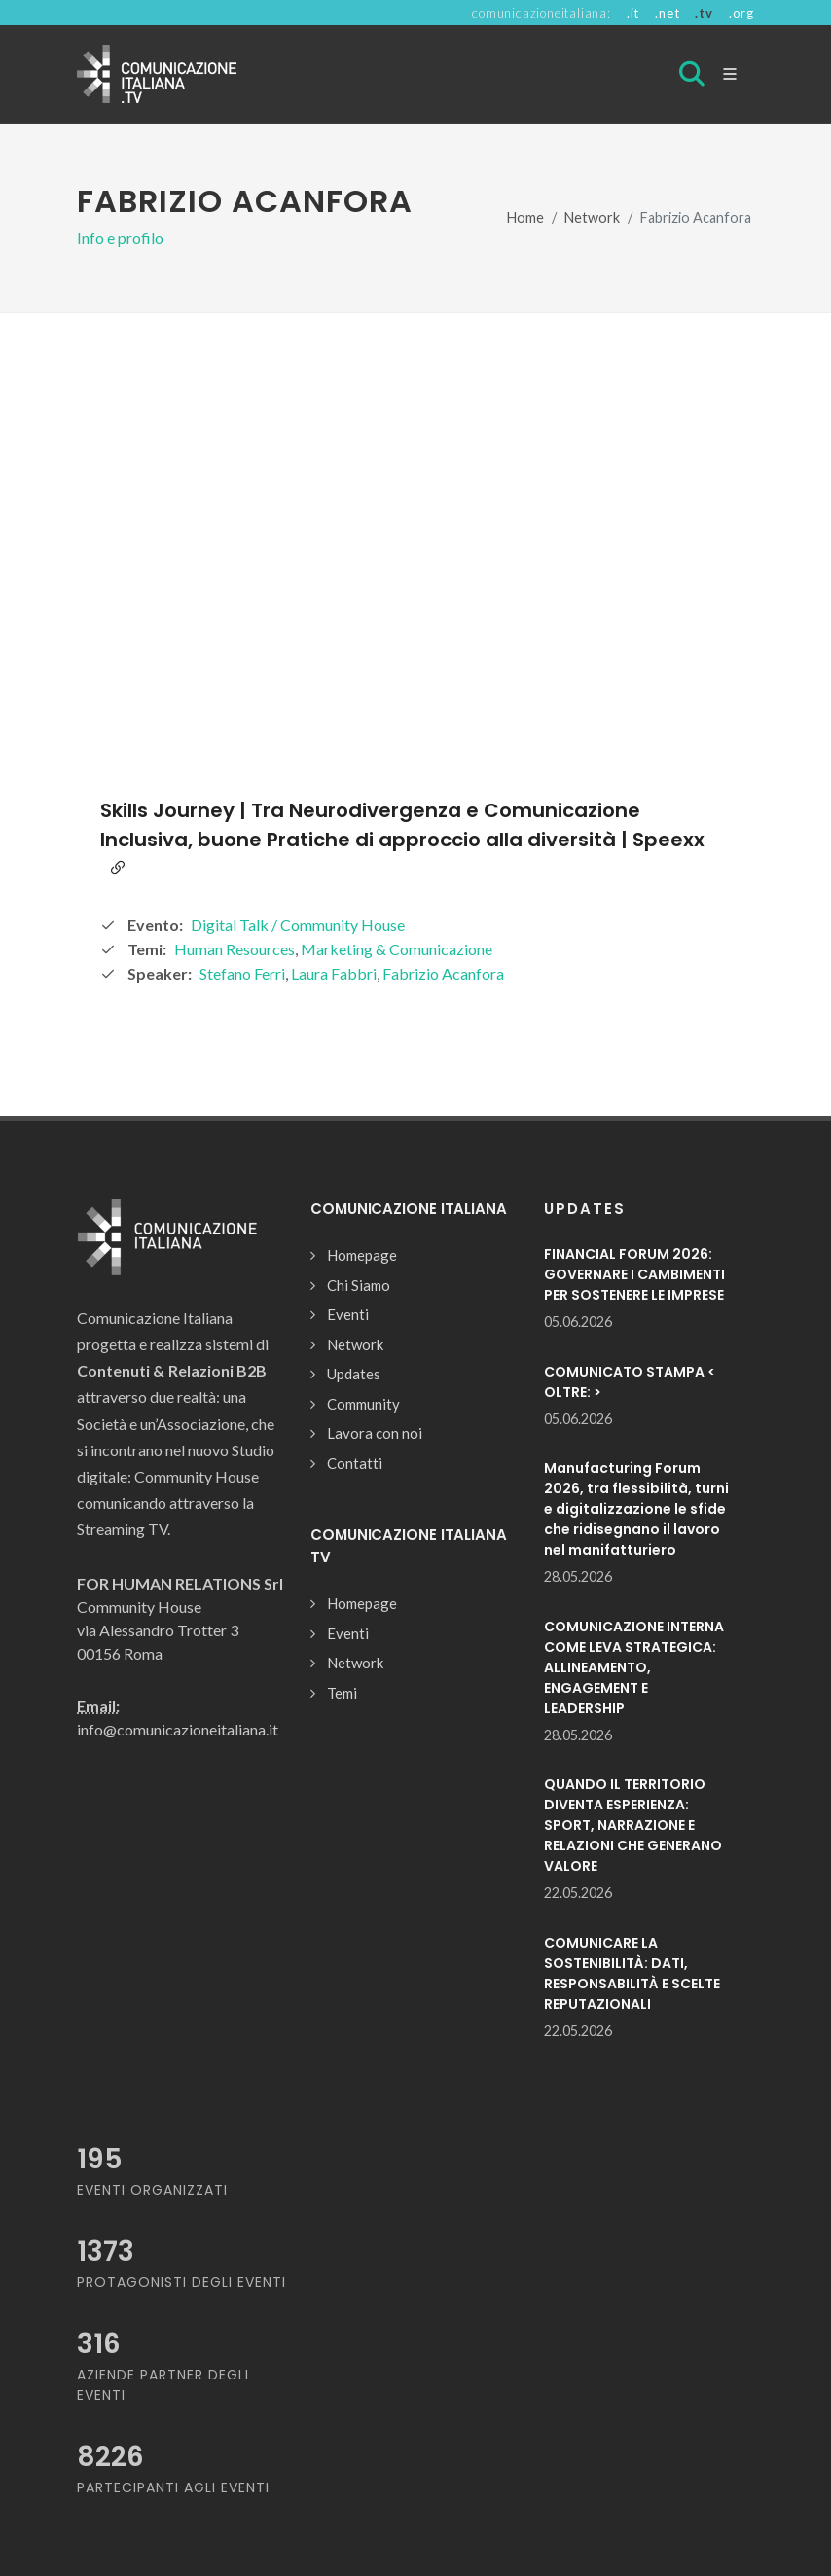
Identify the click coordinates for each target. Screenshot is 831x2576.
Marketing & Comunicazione (396, 949)
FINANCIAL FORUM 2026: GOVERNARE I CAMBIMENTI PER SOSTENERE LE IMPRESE (634, 1274)
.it (633, 12)
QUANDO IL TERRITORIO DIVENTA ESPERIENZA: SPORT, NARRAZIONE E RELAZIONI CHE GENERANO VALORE (633, 1825)
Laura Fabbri (334, 973)
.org (741, 12)
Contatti (354, 1463)
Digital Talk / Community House (298, 924)
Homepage (362, 1255)
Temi (342, 1692)
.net (667, 12)
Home (525, 217)
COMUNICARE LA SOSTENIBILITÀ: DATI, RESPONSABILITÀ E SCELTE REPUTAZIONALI (632, 1973)
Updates (353, 1373)
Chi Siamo (358, 1285)
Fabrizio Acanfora (443, 973)
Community (363, 1404)
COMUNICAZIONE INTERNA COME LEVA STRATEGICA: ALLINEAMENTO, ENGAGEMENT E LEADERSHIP (634, 1667)
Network (592, 217)
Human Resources (234, 949)
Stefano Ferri (242, 973)
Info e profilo (120, 238)
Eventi (348, 1314)
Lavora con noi (374, 1433)
